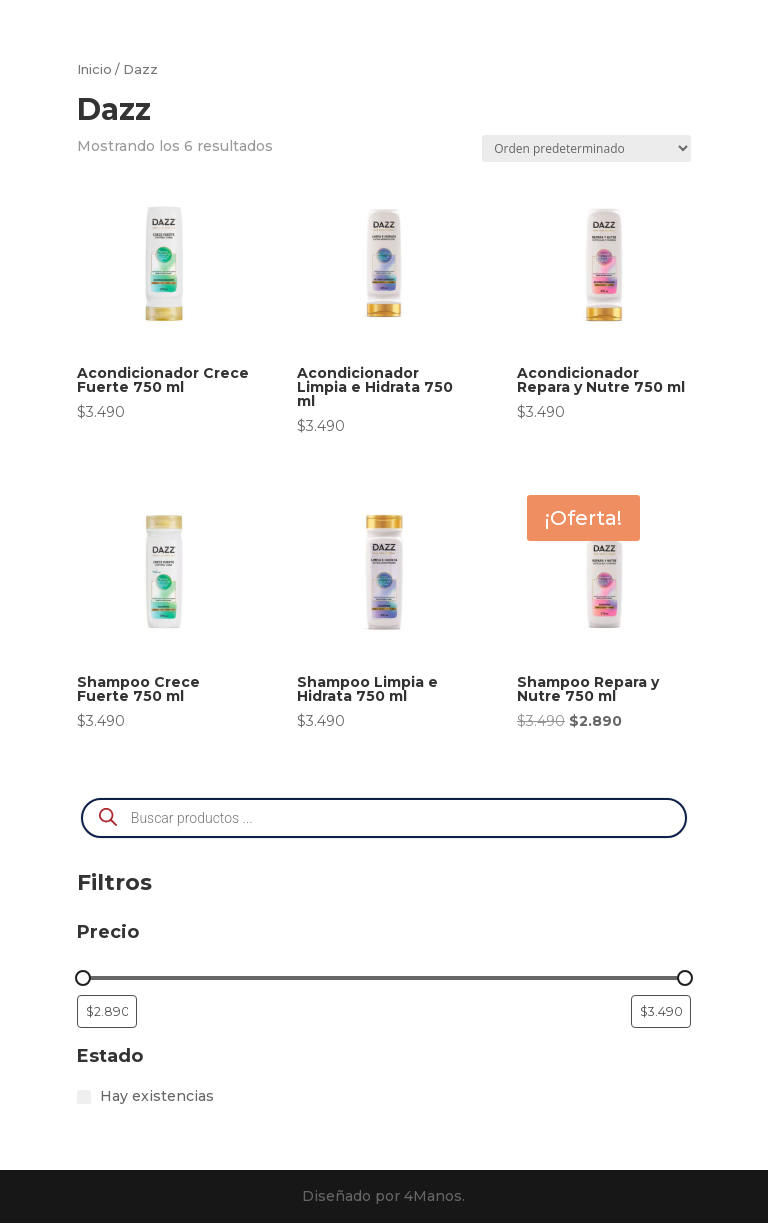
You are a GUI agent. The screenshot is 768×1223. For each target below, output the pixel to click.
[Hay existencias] (84, 1097)
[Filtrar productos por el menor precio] (107, 1011)
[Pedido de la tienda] (586, 148)
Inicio (94, 69)
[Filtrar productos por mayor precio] (661, 1011)
